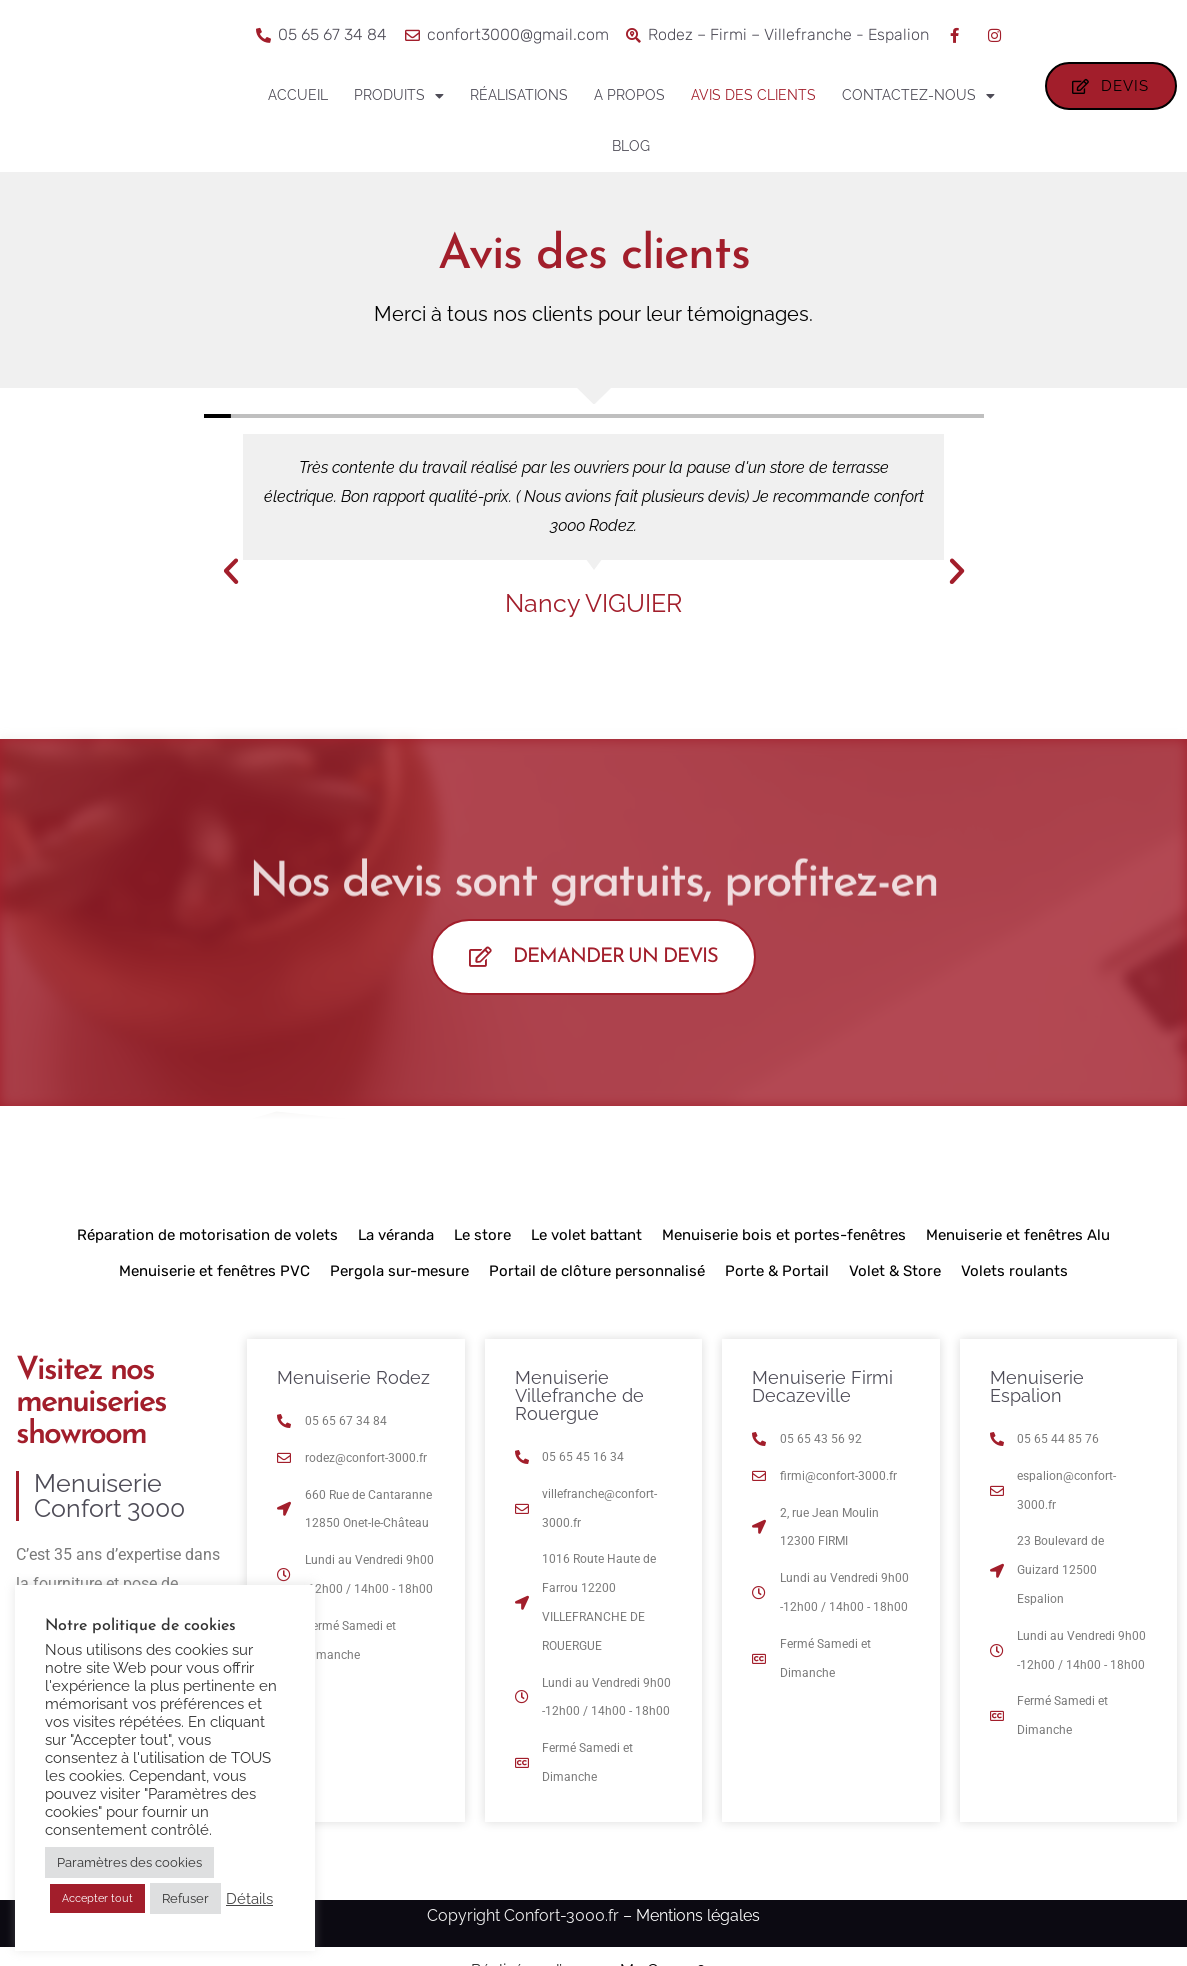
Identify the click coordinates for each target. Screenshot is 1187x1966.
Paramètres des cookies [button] (129, 1862)
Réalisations (519, 95)
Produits (399, 96)
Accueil (298, 95)
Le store (482, 1241)
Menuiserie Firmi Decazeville (822, 1392)
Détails (249, 1898)
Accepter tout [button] (97, 1898)
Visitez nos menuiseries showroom (91, 1409)
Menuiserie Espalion (1037, 1392)
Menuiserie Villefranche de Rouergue (579, 1401)
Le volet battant (586, 1241)
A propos (629, 95)
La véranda (396, 1241)
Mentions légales (698, 1921)
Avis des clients (753, 95)
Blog (631, 146)
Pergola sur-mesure (399, 1277)
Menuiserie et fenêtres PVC (214, 1277)
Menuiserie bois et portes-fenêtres (784, 1241)
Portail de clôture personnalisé (597, 1277)
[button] (231, 571)
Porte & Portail (777, 1277)
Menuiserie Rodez (353, 1383)
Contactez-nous (918, 96)
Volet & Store (895, 1277)
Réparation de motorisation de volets (207, 1241)
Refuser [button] (185, 1898)
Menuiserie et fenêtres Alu (1018, 1241)
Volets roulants (1014, 1277)
